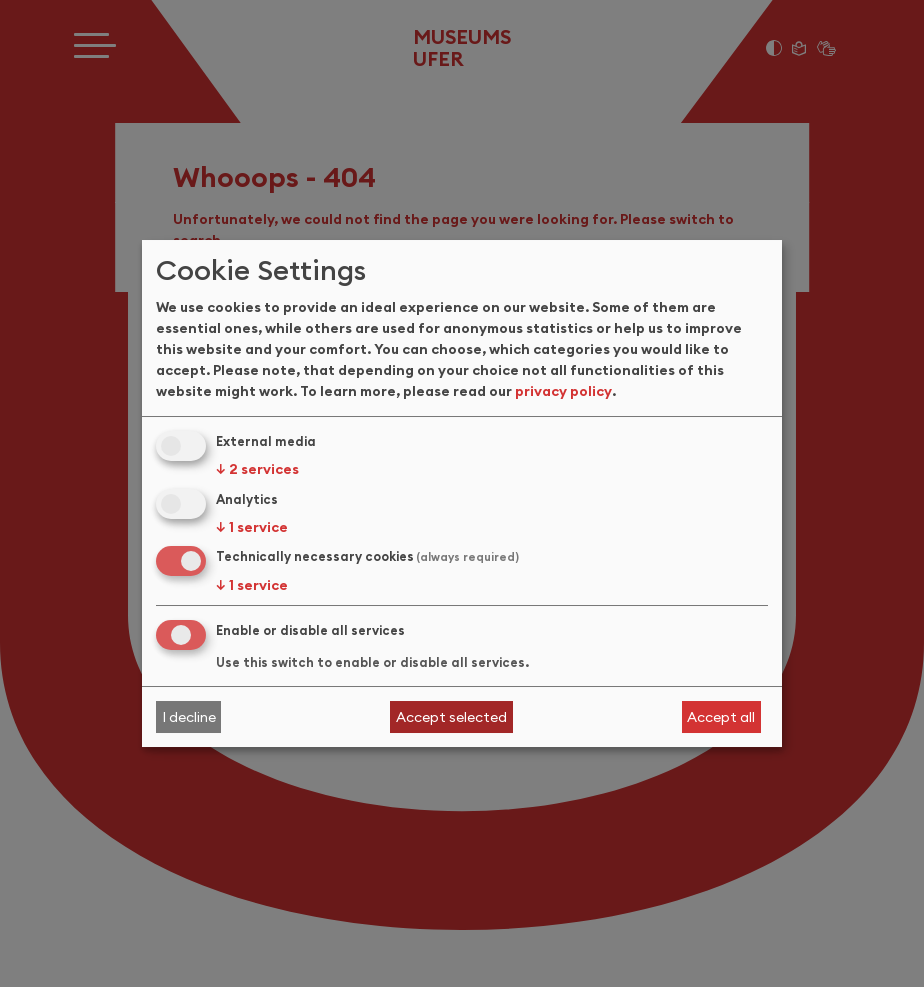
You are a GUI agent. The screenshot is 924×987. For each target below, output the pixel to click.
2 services (257, 469)
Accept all (721, 717)
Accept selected (451, 717)
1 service (252, 527)
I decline (189, 717)
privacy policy (563, 391)
